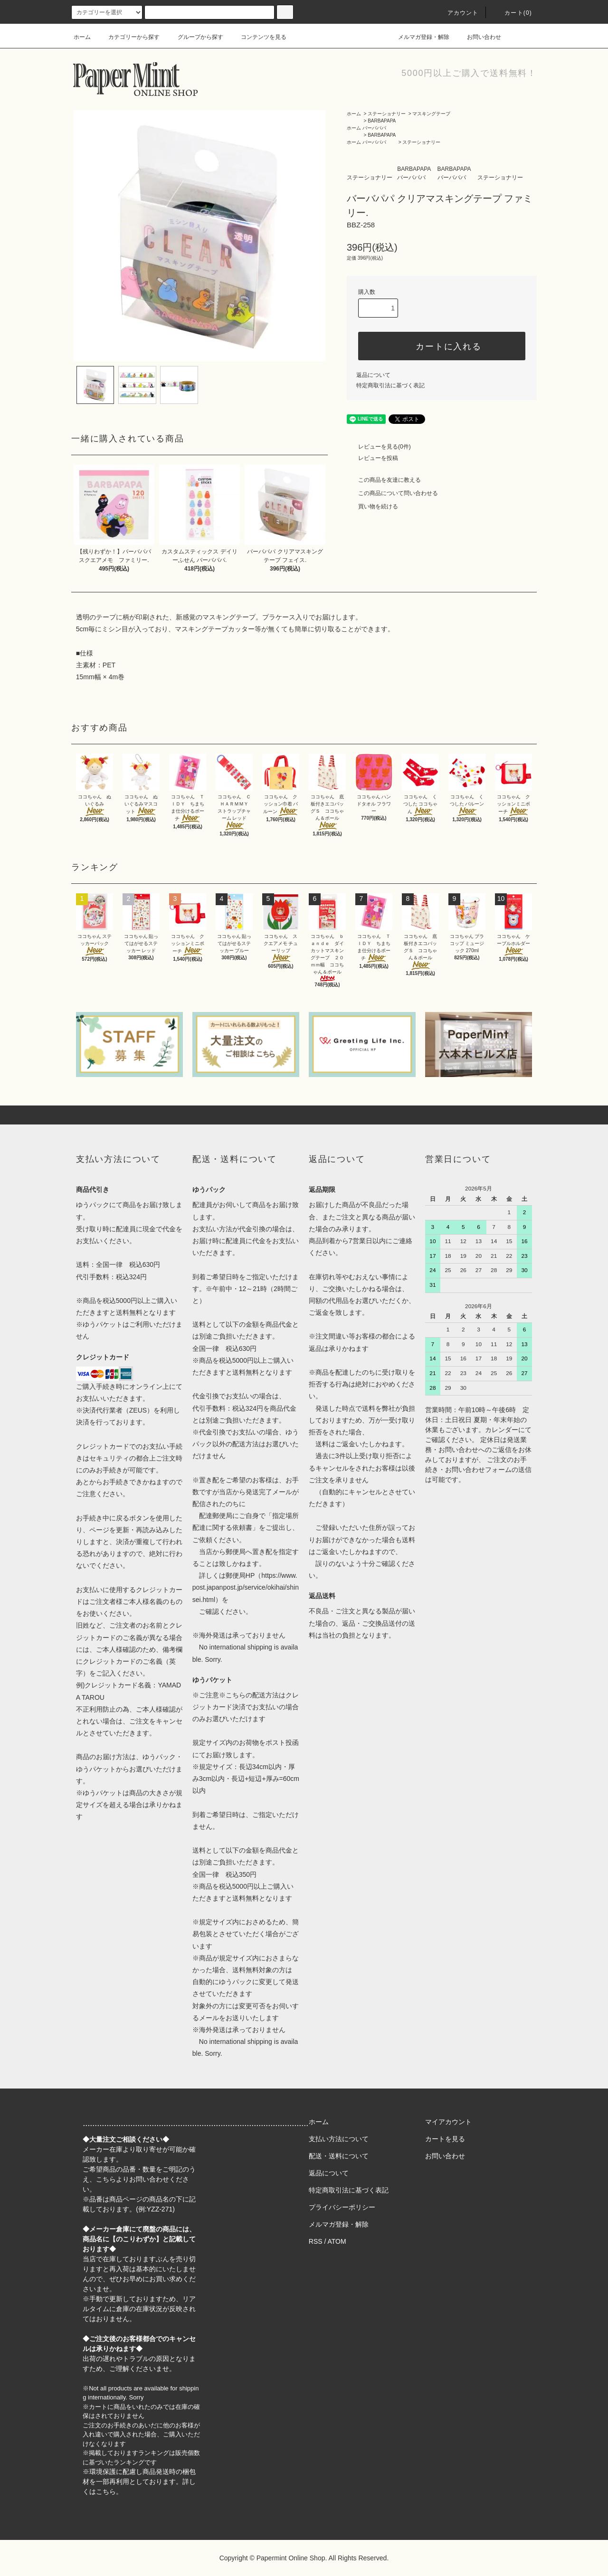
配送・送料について (339, 2156)
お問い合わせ (478, 37)
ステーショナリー (387, 113)
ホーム (82, 37)
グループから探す (194, 37)
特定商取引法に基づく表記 (390, 385)
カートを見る (445, 2139)
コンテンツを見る (257, 37)
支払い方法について (339, 2139)
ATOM (337, 2241)
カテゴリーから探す (128, 37)
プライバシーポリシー (342, 2207)
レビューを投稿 (372, 458)
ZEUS (138, 1410)
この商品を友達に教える (384, 480)
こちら (106, 2179)
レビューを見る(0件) (379, 446)
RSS (316, 2241)
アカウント (457, 12)
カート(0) (512, 12)
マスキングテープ (431, 113)
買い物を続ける (372, 506)
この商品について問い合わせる (392, 493)
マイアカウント (448, 2122)
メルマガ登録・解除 (418, 37)
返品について (373, 375)
